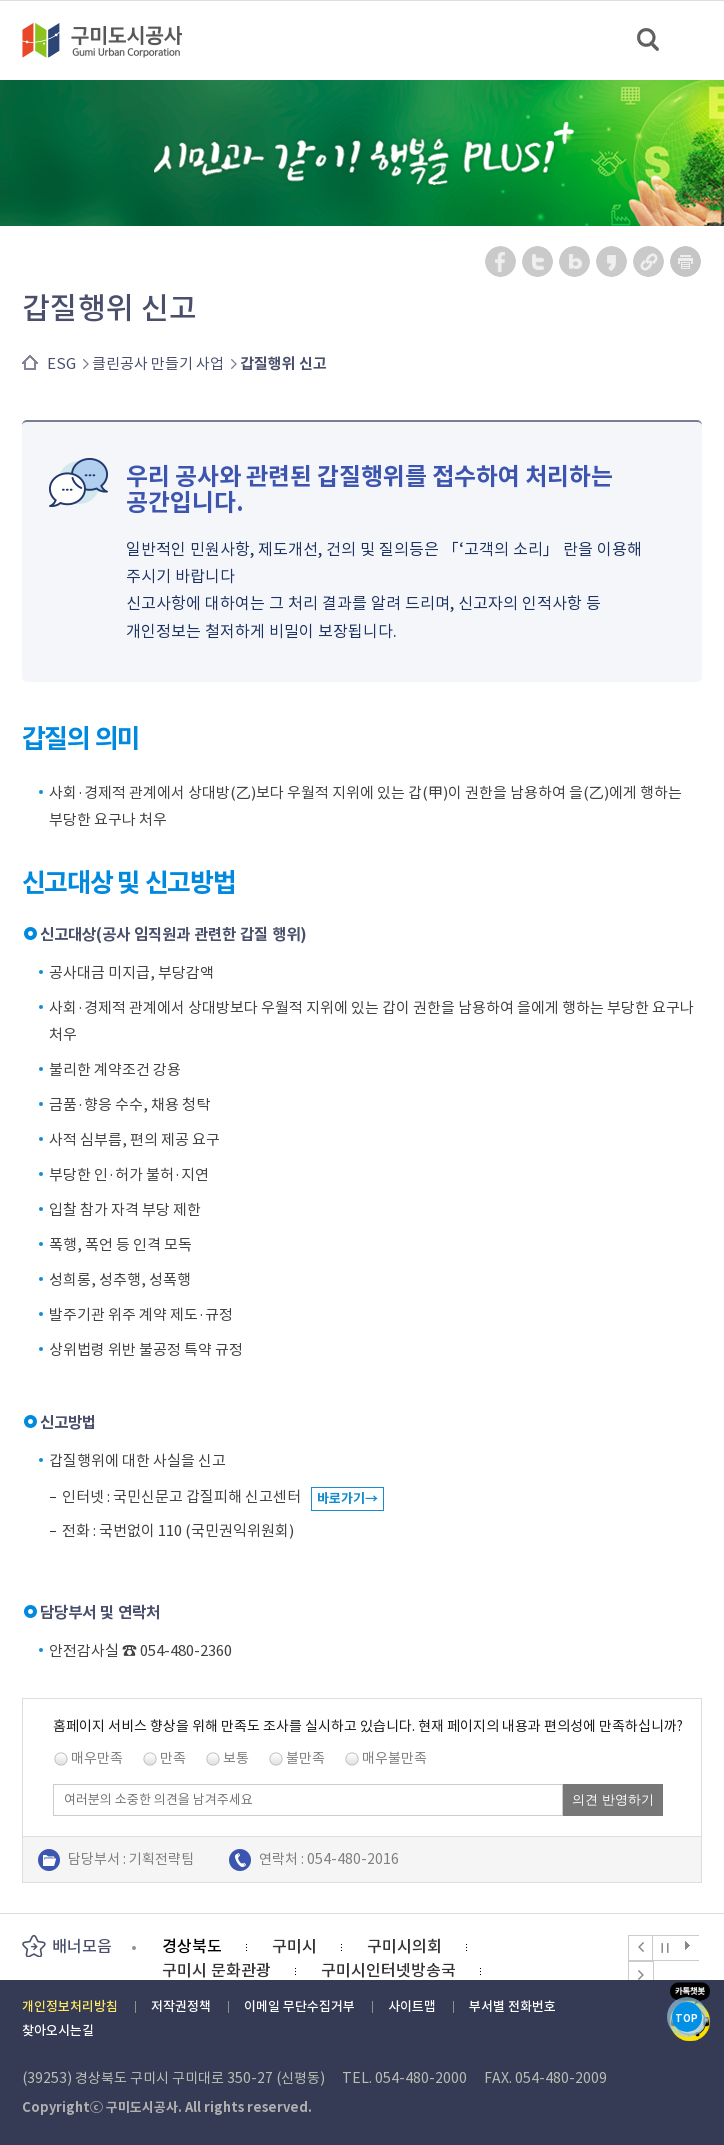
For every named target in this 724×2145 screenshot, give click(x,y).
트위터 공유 (538, 261)
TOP (686, 2018)
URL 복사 (649, 261)
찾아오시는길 (58, 2030)
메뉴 (695, 39)
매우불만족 (394, 1758)
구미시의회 (404, 1946)
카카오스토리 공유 (612, 261)
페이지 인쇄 (686, 261)
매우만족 (97, 1758)
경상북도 (192, 1946)
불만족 (305, 1758)
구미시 (294, 1946)
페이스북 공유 (501, 261)
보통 (236, 1758)
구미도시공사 (115, 40)
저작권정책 (181, 2006)
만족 (173, 1758)
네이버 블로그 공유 (575, 261)
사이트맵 (412, 2006)
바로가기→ (347, 1498)
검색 (649, 40)
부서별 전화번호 (512, 2006)
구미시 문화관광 (216, 1970)
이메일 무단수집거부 (299, 2006)
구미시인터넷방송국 (388, 1970)
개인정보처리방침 (70, 2006)
